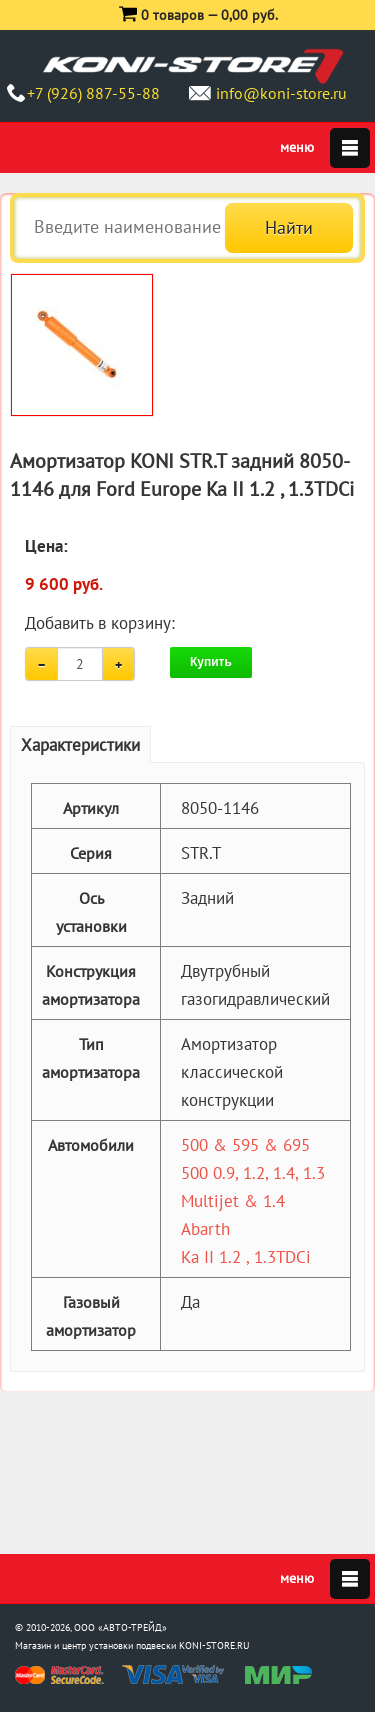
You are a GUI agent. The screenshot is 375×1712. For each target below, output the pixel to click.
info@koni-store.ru (281, 93)
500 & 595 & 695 (245, 1145)
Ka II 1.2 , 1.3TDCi (246, 1257)
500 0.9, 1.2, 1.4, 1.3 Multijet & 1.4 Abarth (253, 1201)
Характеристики (80, 745)
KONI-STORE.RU (214, 1645)
